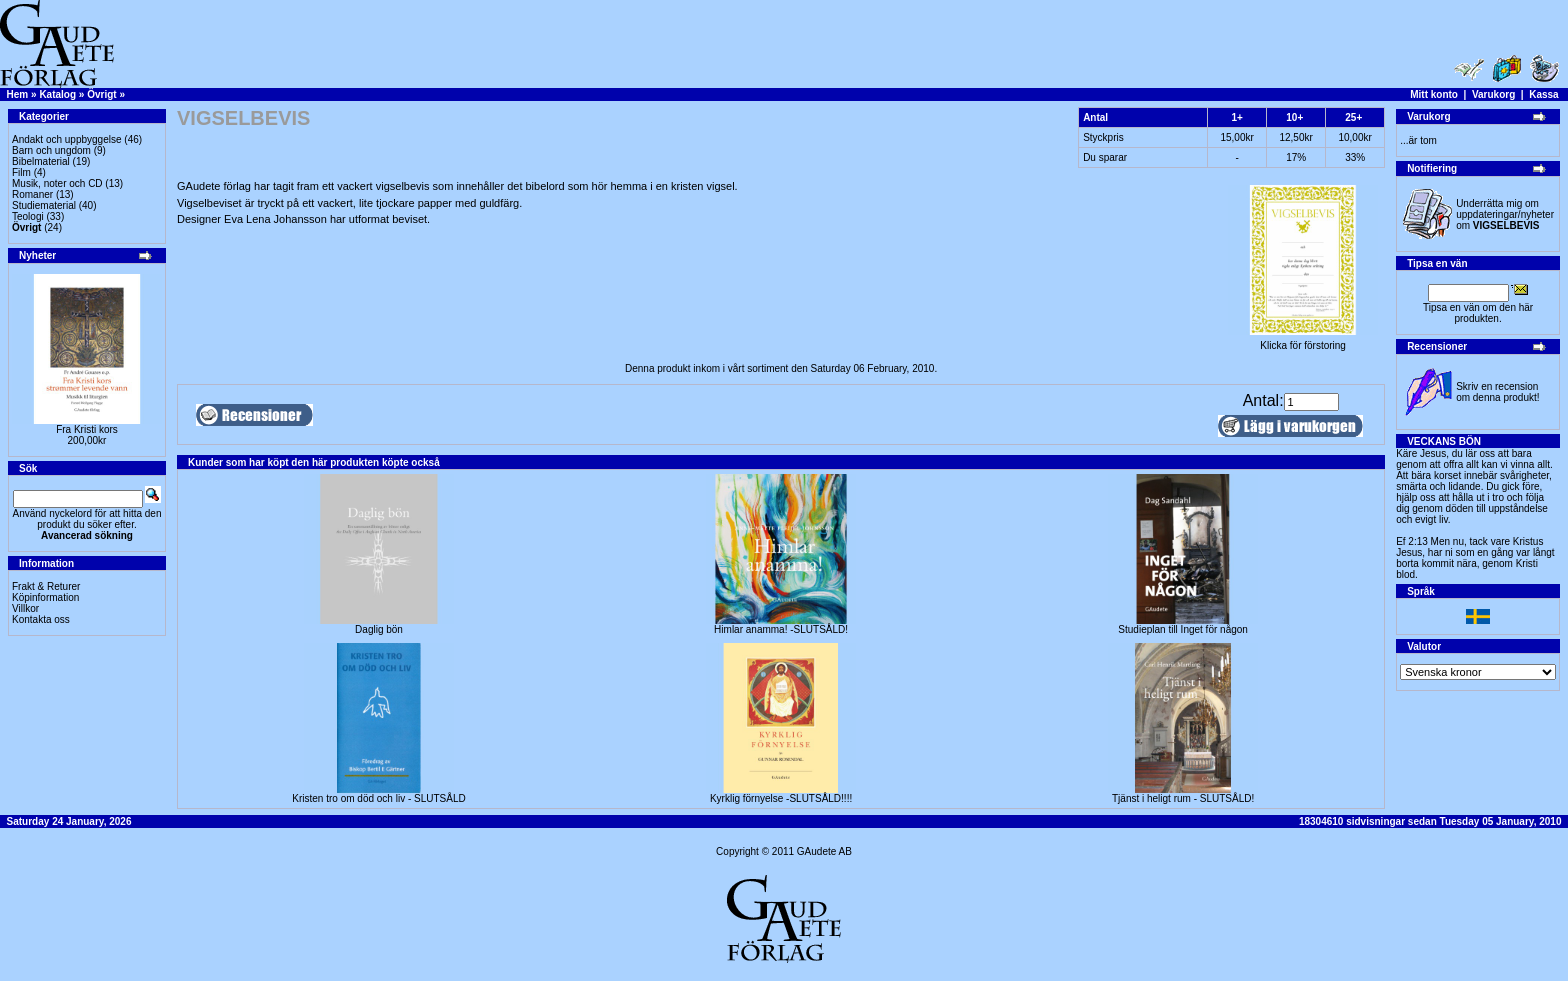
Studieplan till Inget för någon (1183, 629)
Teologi (28, 216)
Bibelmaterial (41, 161)
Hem (18, 94)
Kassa (1543, 94)
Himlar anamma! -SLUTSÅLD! (781, 629)
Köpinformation (45, 597)
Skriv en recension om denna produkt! (1497, 392)
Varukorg (1493, 94)
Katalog (57, 94)
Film (21, 172)
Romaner (32, 194)
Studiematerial (44, 205)
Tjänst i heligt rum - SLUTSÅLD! (1183, 798)
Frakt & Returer (46, 586)
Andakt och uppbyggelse (67, 139)
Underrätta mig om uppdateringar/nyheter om (1505, 214)
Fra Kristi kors (87, 429)
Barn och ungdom (51, 150)
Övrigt (101, 94)
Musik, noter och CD (57, 183)
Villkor (25, 608)
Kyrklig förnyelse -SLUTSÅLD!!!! (781, 798)
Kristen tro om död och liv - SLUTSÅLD (378, 798)
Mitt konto (1434, 94)
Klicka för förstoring (1303, 341)
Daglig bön (379, 629)
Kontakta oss (41, 619)
